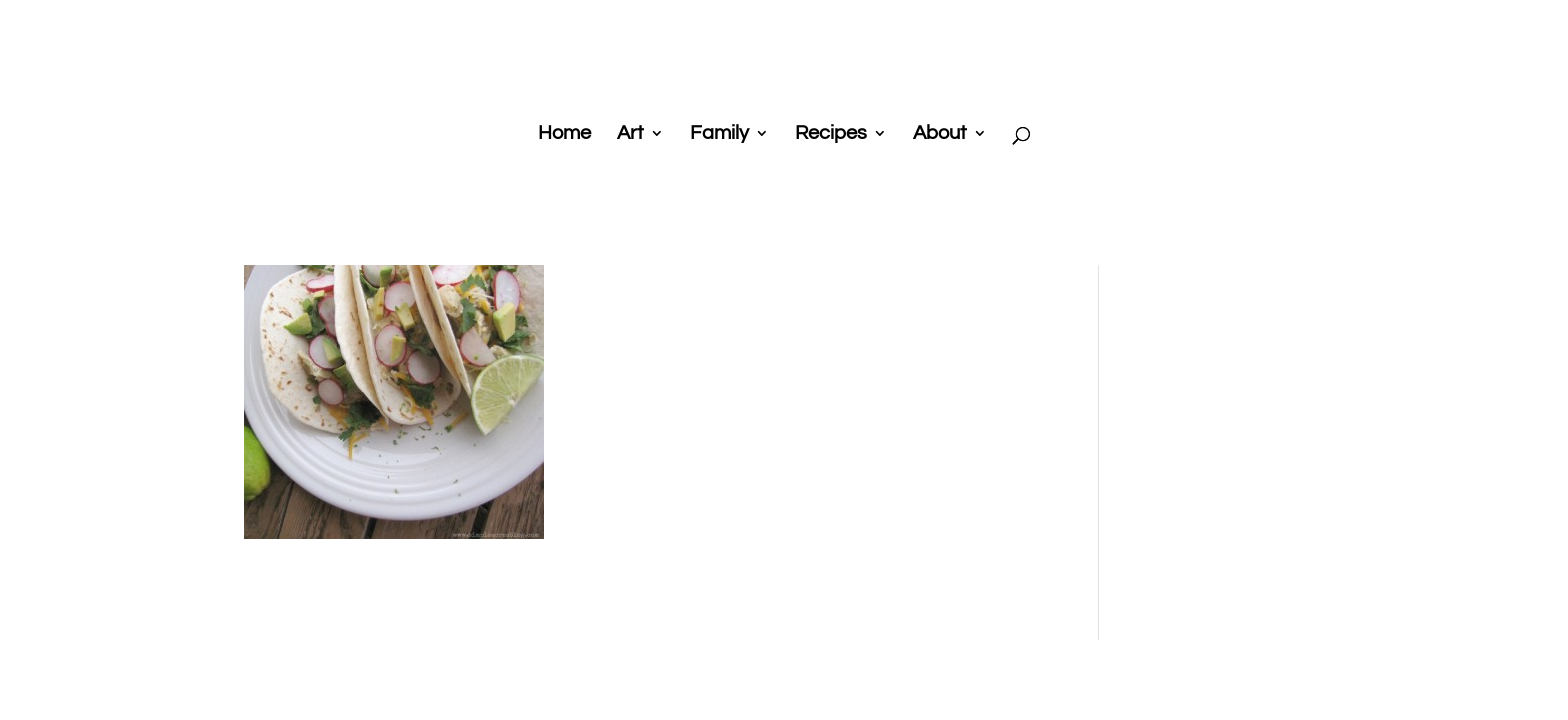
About (940, 134)
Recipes (831, 134)
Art (630, 134)
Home (564, 134)
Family (719, 134)
